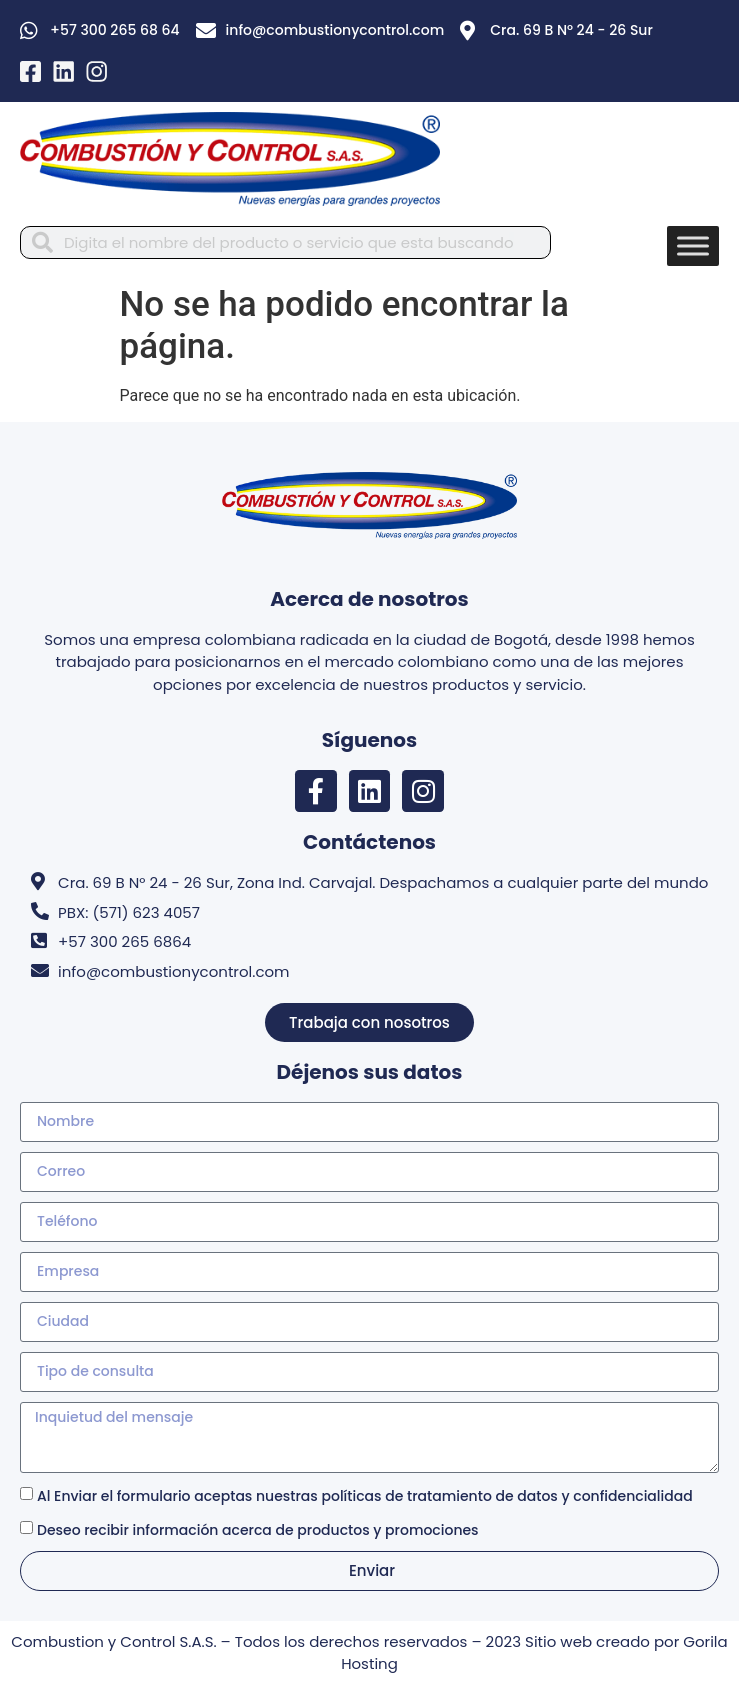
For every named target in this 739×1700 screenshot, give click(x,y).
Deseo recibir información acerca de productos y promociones (258, 1530)
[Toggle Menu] (693, 245)
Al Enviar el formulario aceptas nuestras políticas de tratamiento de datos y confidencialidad (365, 1496)
